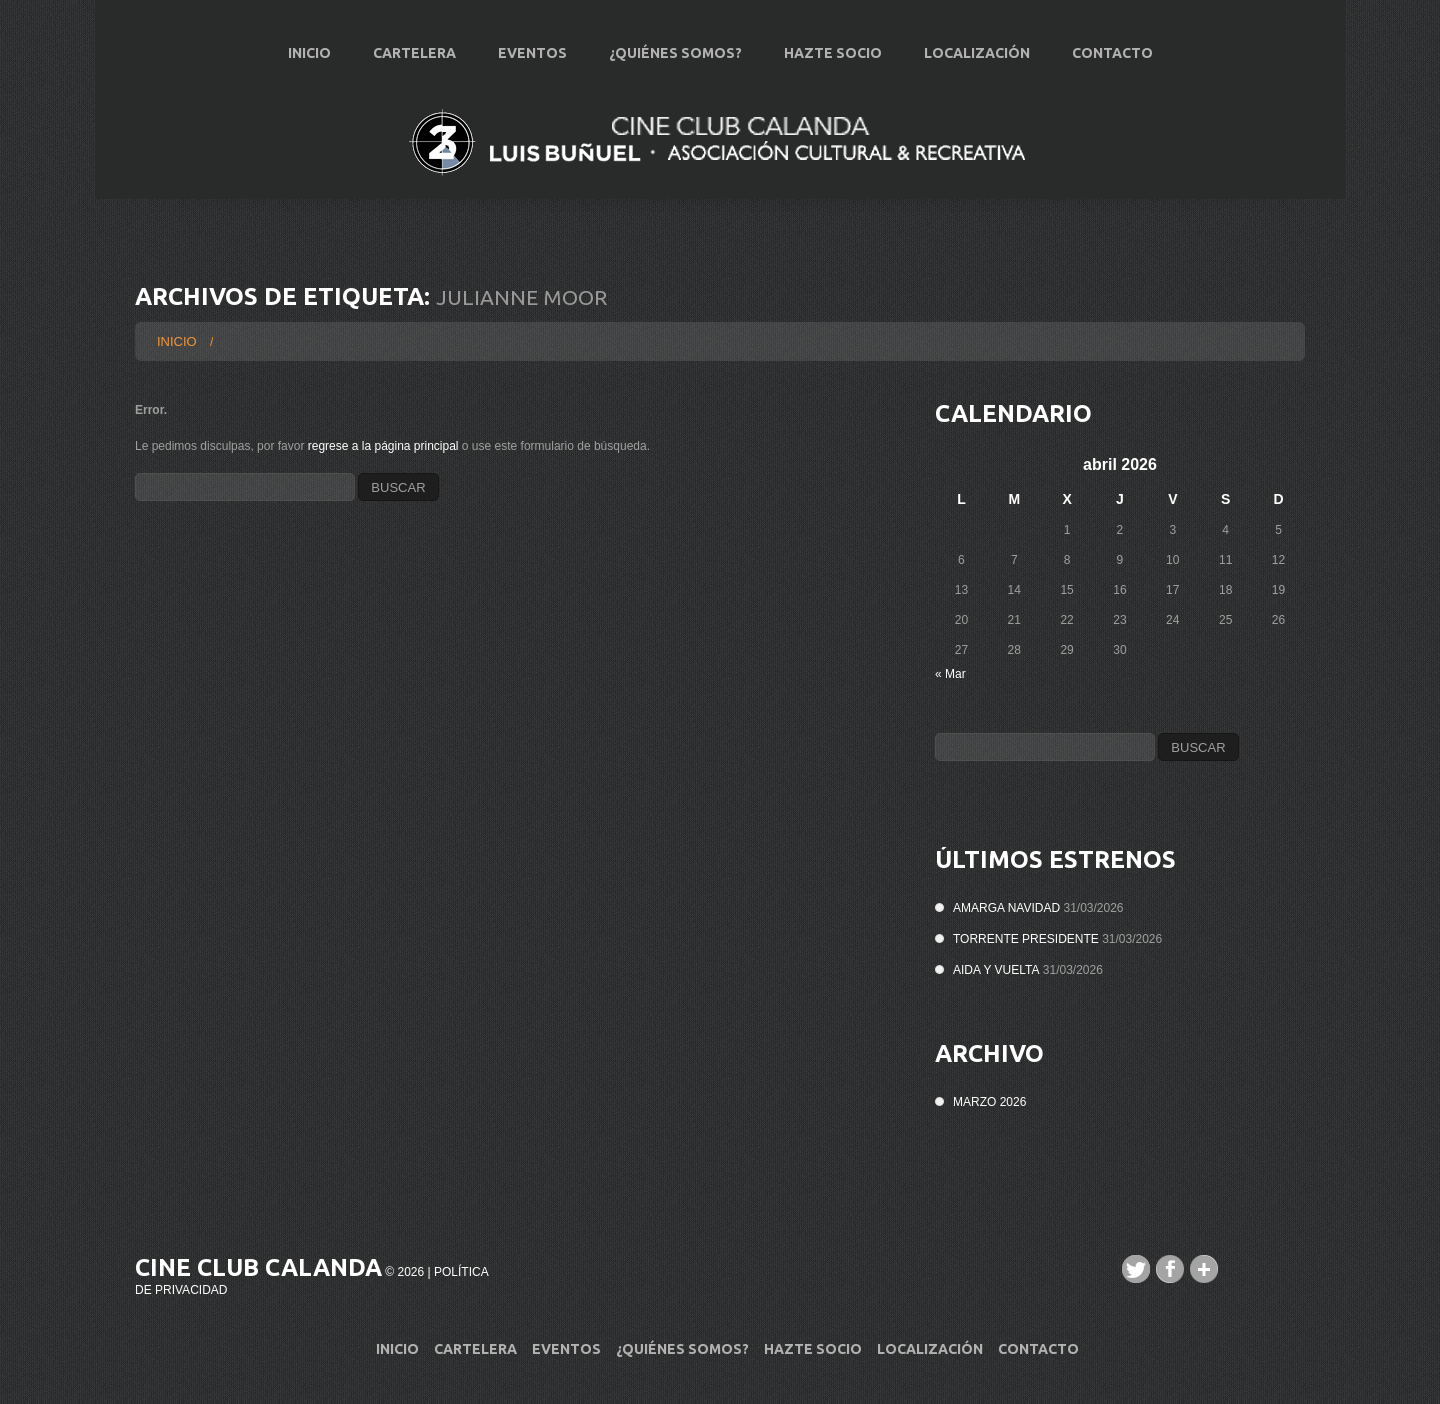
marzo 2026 (989, 1102)
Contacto (1112, 53)
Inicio (309, 53)
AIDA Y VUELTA (996, 970)
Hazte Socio (833, 53)
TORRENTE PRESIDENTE (1026, 939)
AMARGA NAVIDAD (1006, 908)
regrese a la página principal (383, 446)
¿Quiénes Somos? (675, 53)
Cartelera (414, 53)
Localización (977, 53)
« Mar (950, 674)
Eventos (532, 53)
